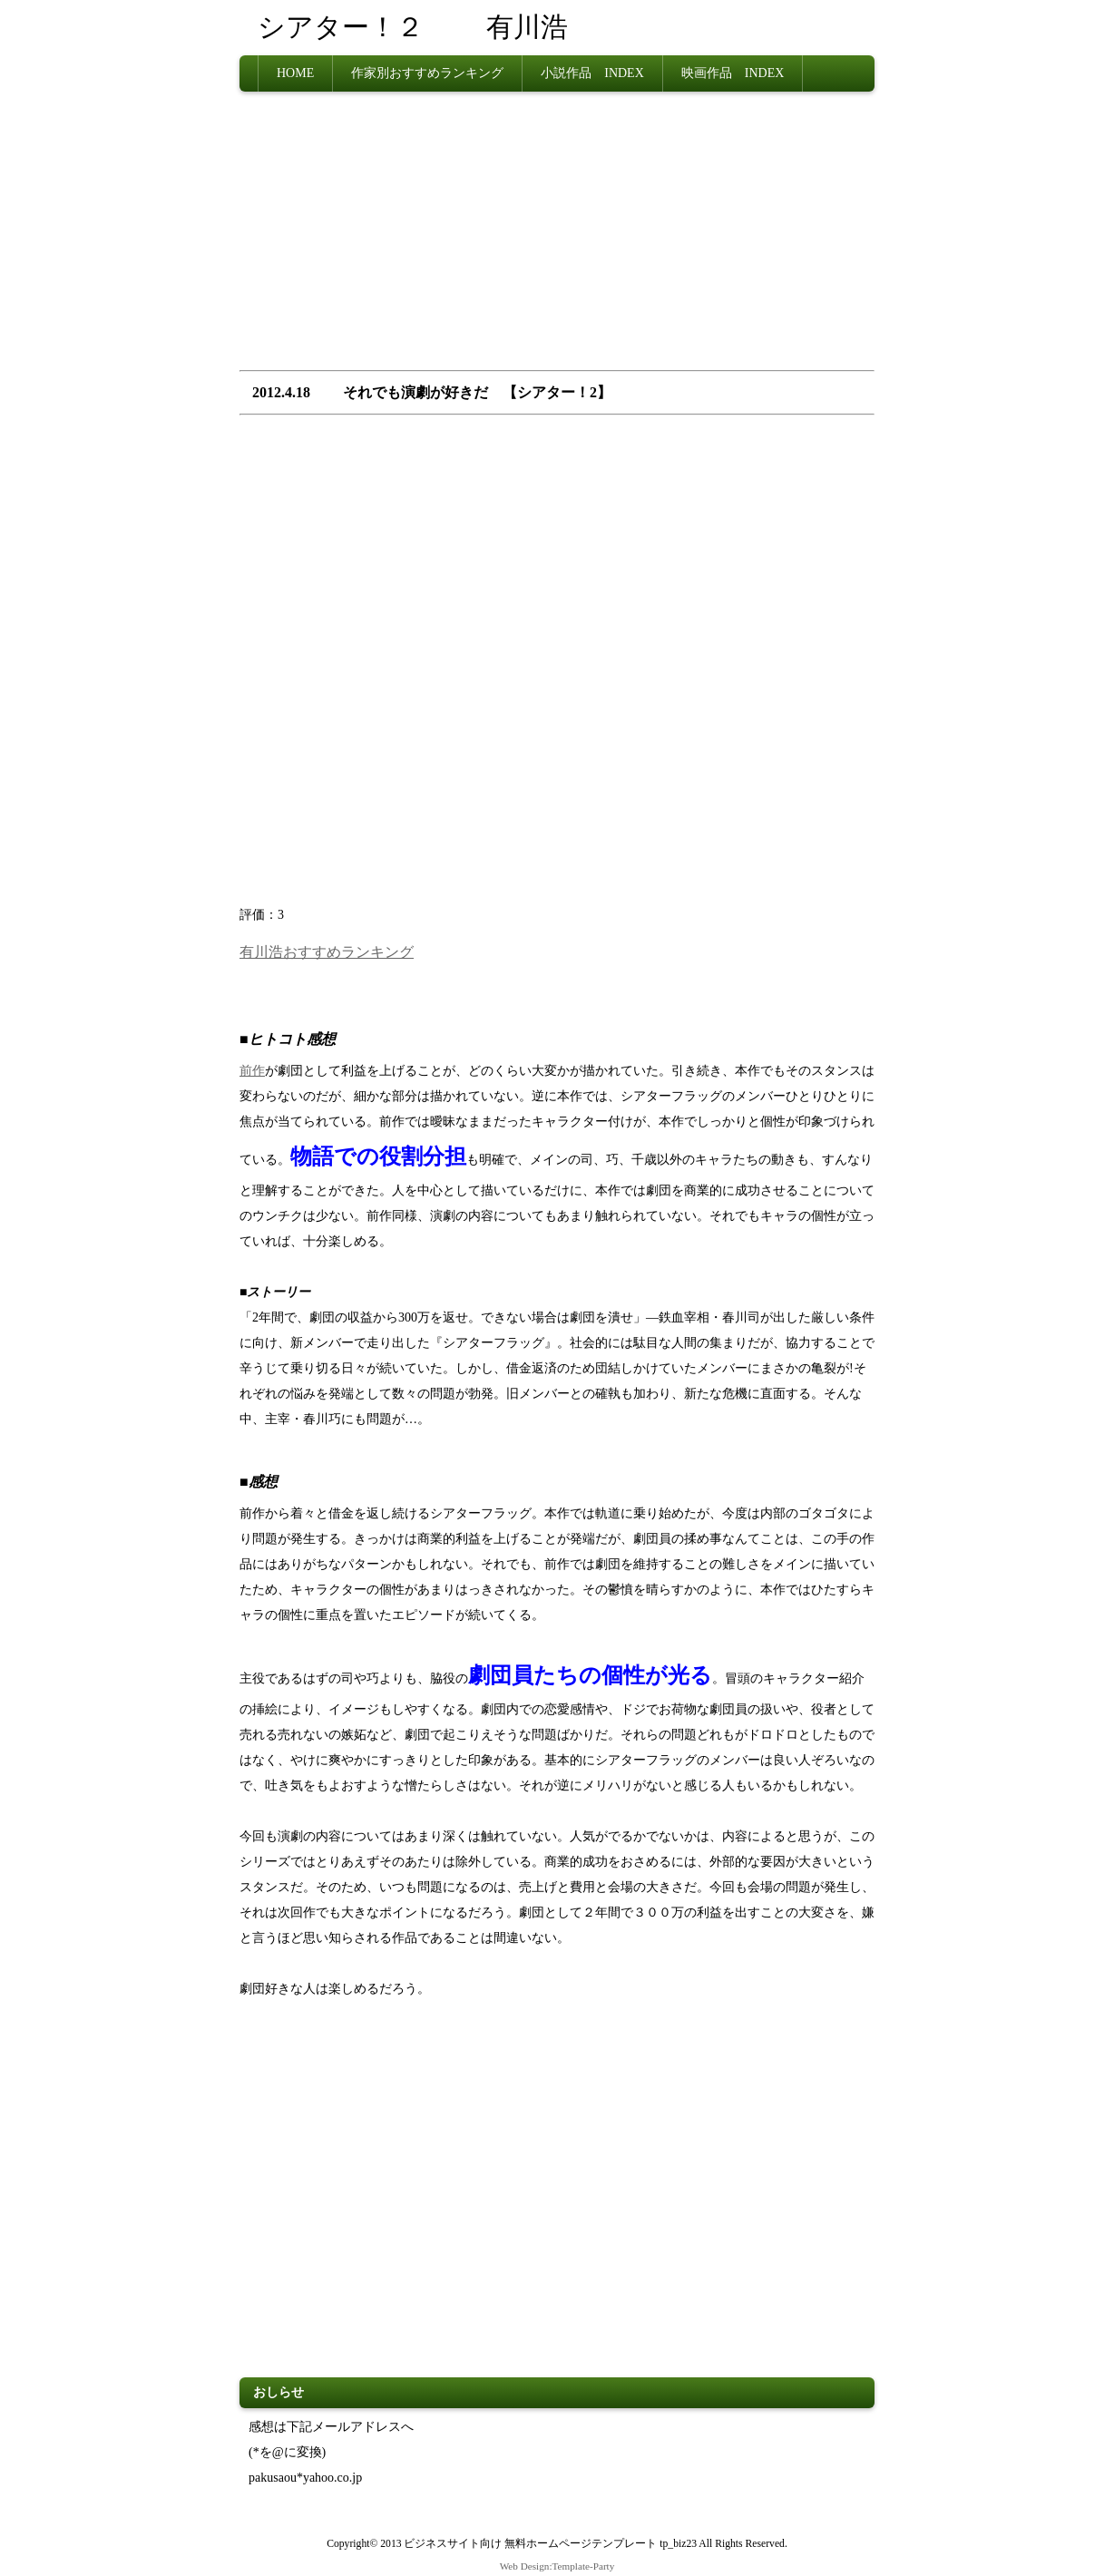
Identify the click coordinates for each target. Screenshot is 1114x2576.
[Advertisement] (557, 237)
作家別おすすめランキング (427, 73)
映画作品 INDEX (733, 73)
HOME (295, 73)
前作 (252, 1071)
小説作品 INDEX (592, 73)
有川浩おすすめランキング (326, 952)
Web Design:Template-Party (557, 2566)
